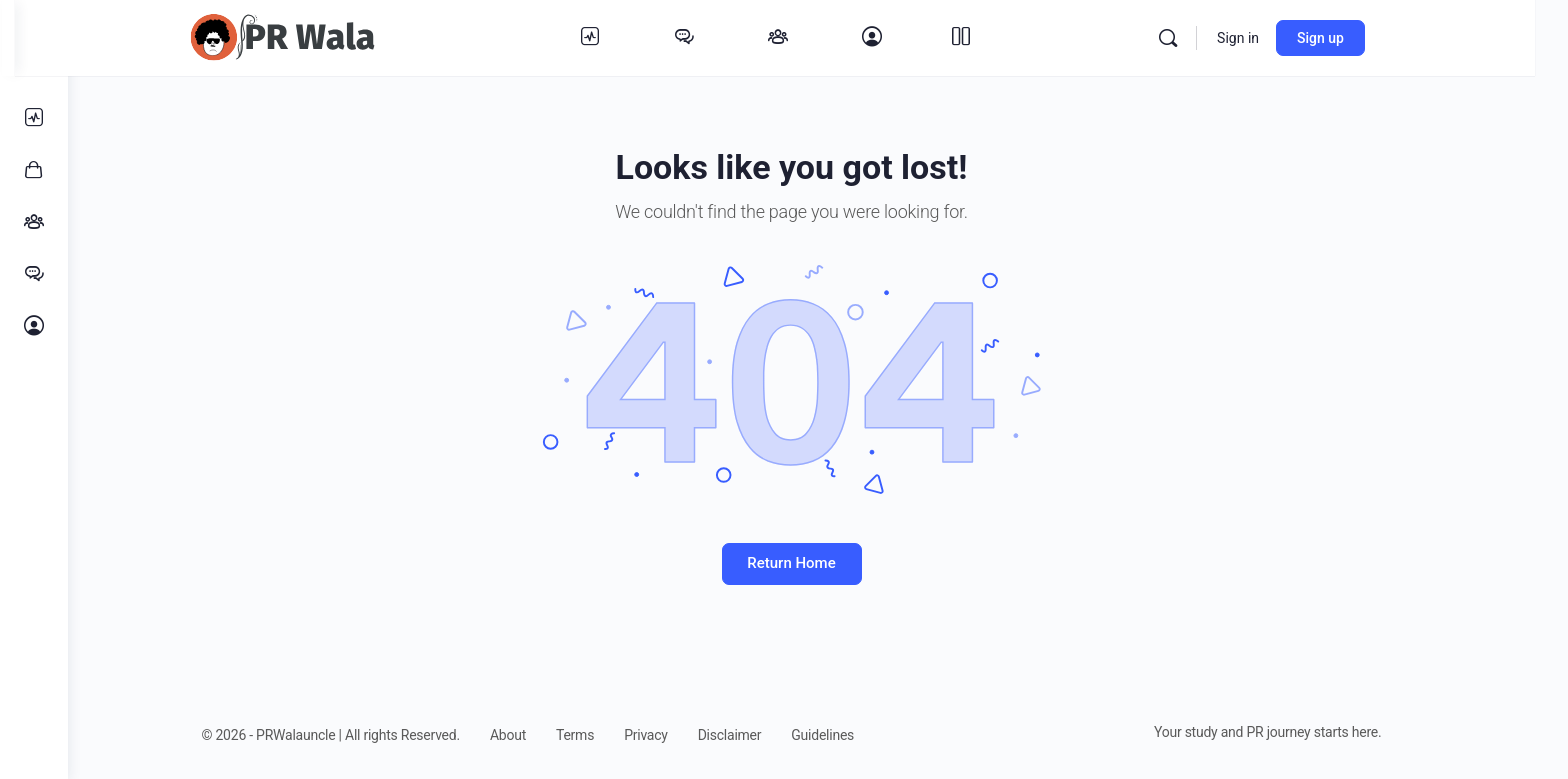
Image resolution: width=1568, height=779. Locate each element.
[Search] (1211, 38)
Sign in (1281, 38)
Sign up (1363, 38)
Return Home (818, 563)
